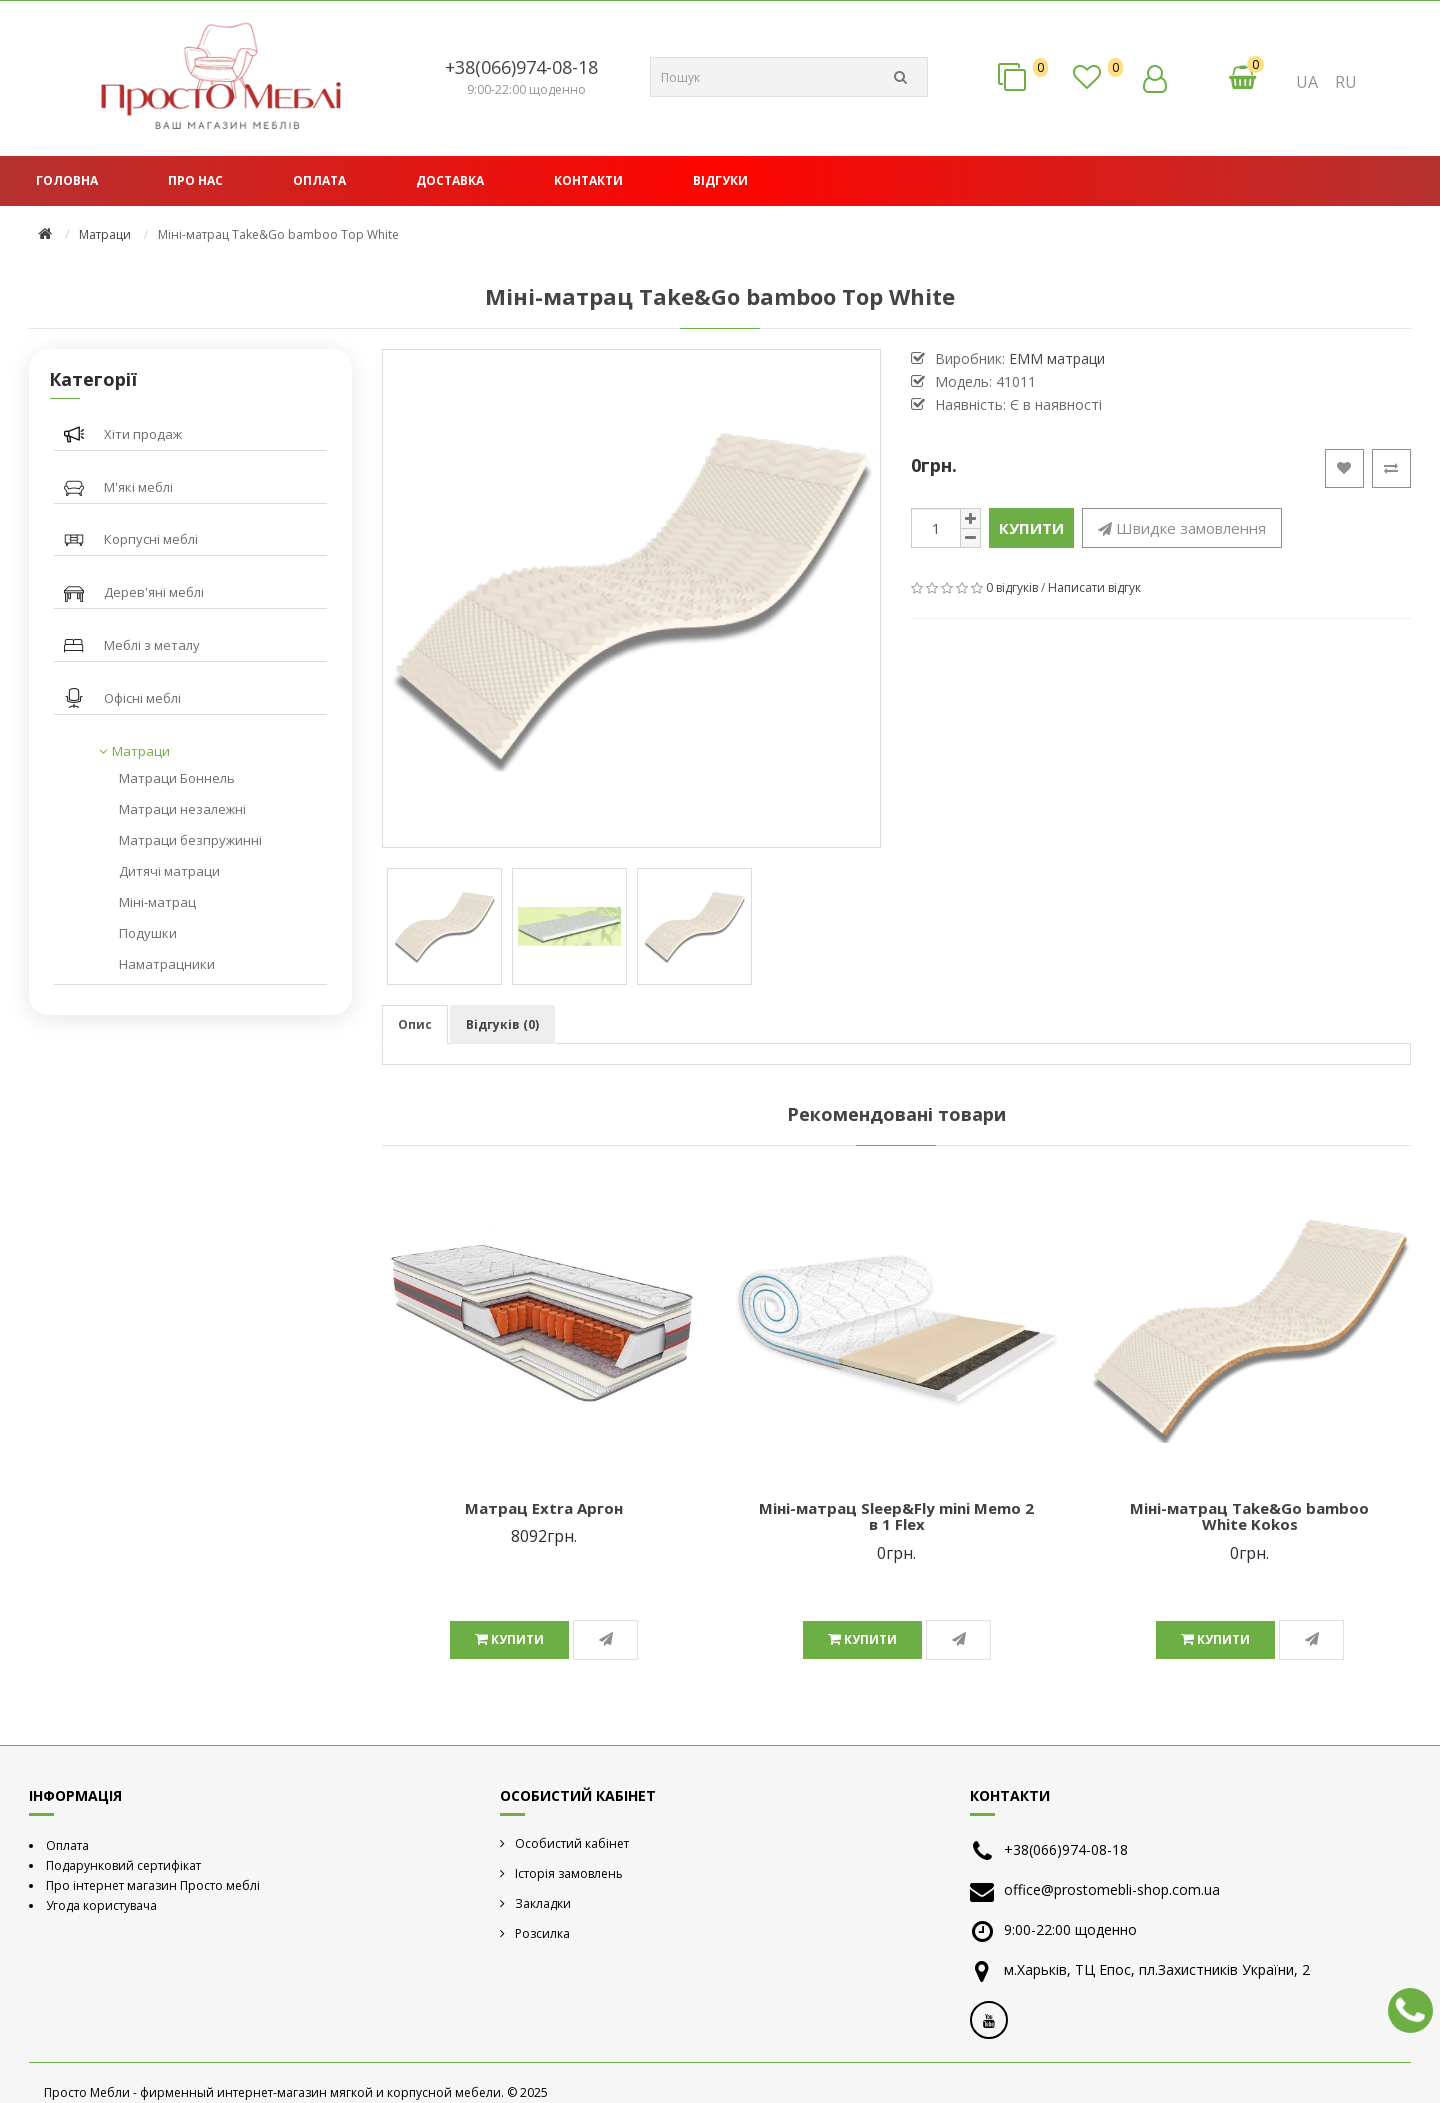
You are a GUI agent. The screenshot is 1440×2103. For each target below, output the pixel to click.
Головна (67, 180)
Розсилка (542, 1933)
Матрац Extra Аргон (544, 1508)
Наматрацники (167, 964)
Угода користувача (101, 1905)
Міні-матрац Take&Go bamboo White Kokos (1249, 1516)
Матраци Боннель (177, 778)
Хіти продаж (143, 434)
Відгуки (720, 180)
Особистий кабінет (572, 1843)
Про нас (195, 180)
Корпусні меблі (151, 539)
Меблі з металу (152, 645)
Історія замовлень (569, 1873)
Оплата (319, 180)
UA (1307, 82)
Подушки (148, 933)
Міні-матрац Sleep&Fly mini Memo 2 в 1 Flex (896, 1516)
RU (1346, 82)
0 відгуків (1012, 587)
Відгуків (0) (502, 1024)
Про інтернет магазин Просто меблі (153, 1885)
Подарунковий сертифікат (123, 1865)
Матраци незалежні (182, 809)
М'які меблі (138, 487)
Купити (1031, 528)
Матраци (105, 234)
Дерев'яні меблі (154, 592)
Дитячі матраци (169, 871)
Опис (415, 1024)
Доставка (450, 180)
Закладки (543, 1903)
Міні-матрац (157, 902)
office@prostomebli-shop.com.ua (1112, 1889)
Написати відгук (1094, 587)
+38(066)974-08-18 (521, 67)
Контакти (588, 180)
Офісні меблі (142, 698)
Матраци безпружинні (190, 840)
